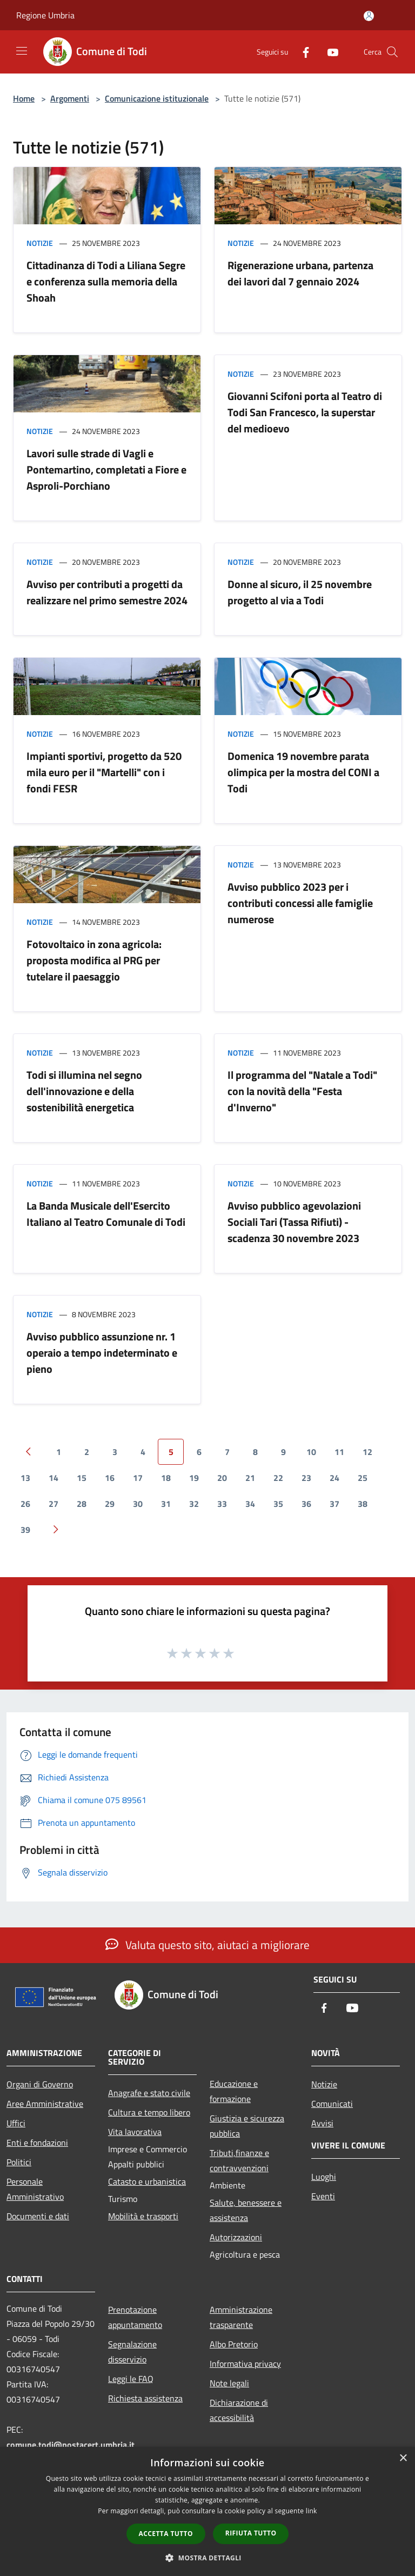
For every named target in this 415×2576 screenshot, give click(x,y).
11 (339, 1451)
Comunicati (332, 2103)
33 (222, 1503)
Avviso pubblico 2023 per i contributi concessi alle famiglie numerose (300, 902)
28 (81, 1503)
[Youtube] (328, 51)
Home (24, 98)
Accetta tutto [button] (166, 2533)
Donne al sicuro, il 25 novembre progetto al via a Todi (299, 592)
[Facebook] (301, 51)
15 (81, 1477)
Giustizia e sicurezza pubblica (247, 2126)
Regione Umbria (45, 15)
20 (222, 1477)
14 (53, 1477)
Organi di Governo (39, 2084)
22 (278, 1477)
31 (166, 1503)
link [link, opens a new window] (311, 2510)
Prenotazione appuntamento (135, 2317)
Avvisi (322, 2123)
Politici (18, 2161)
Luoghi (323, 2176)
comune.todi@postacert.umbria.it (70, 2444)
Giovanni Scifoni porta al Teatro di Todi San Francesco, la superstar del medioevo (304, 412)
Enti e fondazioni (37, 2142)
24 (334, 1477)
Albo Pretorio (234, 2344)
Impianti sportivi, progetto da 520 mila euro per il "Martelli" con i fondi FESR (104, 772)
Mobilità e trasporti (143, 2216)
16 (110, 1477)
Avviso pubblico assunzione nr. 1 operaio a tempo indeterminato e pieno (101, 1352)
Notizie (39, 243)
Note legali (229, 2383)
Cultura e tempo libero (149, 2112)
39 (25, 1529)
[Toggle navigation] (21, 50)
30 (138, 1503)
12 (367, 1451)
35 (278, 1503)
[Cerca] (392, 51)
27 (53, 1503)
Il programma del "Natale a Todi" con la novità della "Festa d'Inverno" (302, 1091)
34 (250, 1503)
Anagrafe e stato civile (149, 2092)
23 (306, 1477)
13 (25, 1477)
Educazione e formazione (234, 2091)
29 (110, 1503)
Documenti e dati (37, 2216)
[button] (207, 2557)
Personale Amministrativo (35, 2189)
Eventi (323, 2196)
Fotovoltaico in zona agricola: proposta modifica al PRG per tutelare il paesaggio (94, 960)
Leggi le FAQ (130, 2378)
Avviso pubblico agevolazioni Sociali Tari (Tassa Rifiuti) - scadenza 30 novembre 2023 (294, 1221)
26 (25, 1503)
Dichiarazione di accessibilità (239, 2410)
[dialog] (207, 2511)
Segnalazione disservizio (132, 2352)
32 (194, 1503)
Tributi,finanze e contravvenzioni (239, 2160)
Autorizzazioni (236, 2237)
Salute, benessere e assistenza (246, 2210)
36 (306, 1503)
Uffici (15, 2123)
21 (250, 1477)
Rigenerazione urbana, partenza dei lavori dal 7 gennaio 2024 (300, 273)
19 (194, 1477)
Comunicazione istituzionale (157, 98)
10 (311, 1451)
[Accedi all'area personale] (369, 16)
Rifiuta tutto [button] (251, 2533)
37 (334, 1503)
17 (138, 1477)
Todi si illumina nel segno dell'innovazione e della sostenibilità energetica (84, 1091)
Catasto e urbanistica (147, 2181)
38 (362, 1503)
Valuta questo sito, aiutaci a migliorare (207, 1944)
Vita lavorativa (135, 2131)
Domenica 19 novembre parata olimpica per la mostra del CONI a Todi (303, 772)
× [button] (403, 2458)
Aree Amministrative (44, 2103)
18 (166, 1477)
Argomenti (69, 98)
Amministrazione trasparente (241, 2317)
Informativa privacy (245, 2363)
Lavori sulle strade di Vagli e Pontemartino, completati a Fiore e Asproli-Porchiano (106, 469)
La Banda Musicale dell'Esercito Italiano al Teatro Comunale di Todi (105, 1213)
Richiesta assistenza (145, 2398)
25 (362, 1477)
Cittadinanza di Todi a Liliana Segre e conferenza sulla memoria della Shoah (105, 281)
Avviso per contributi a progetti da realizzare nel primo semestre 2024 (107, 592)
